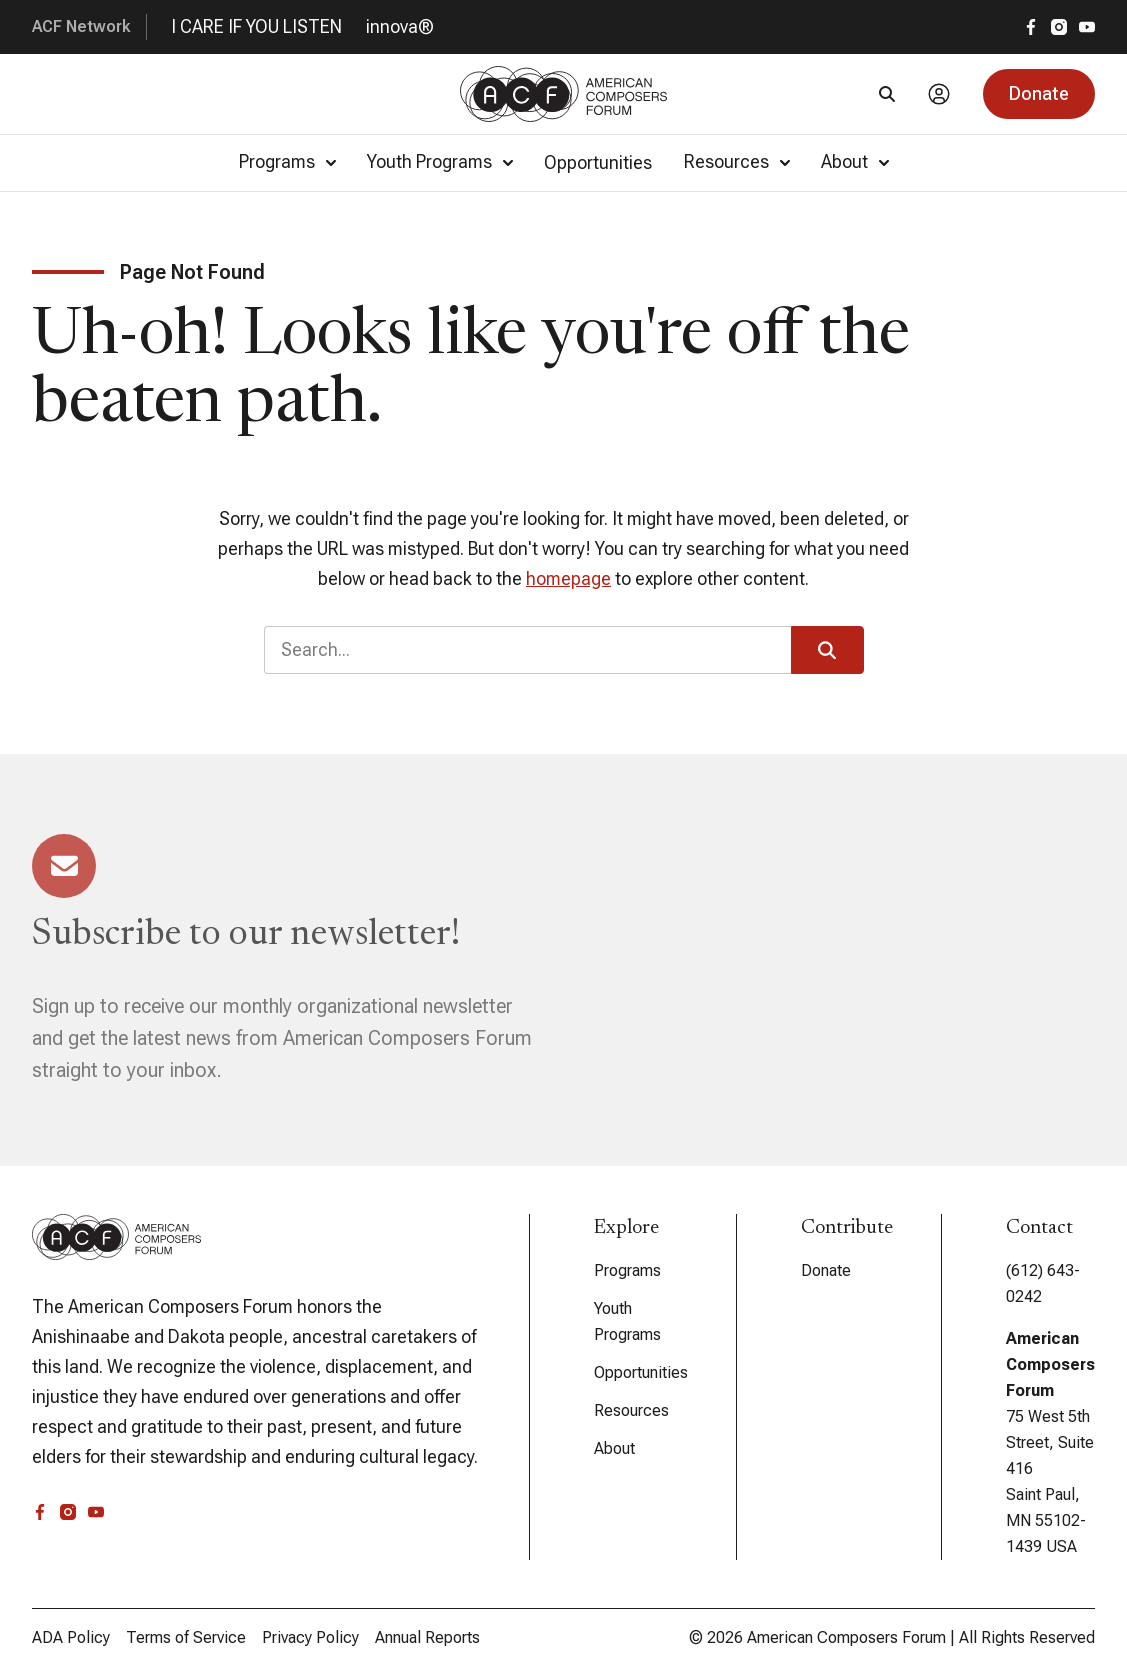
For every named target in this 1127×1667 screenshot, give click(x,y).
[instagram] (1059, 27)
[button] (1039, 94)
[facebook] (1031, 27)
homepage (568, 578)
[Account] (939, 94)
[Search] (887, 94)
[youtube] (1087, 27)
